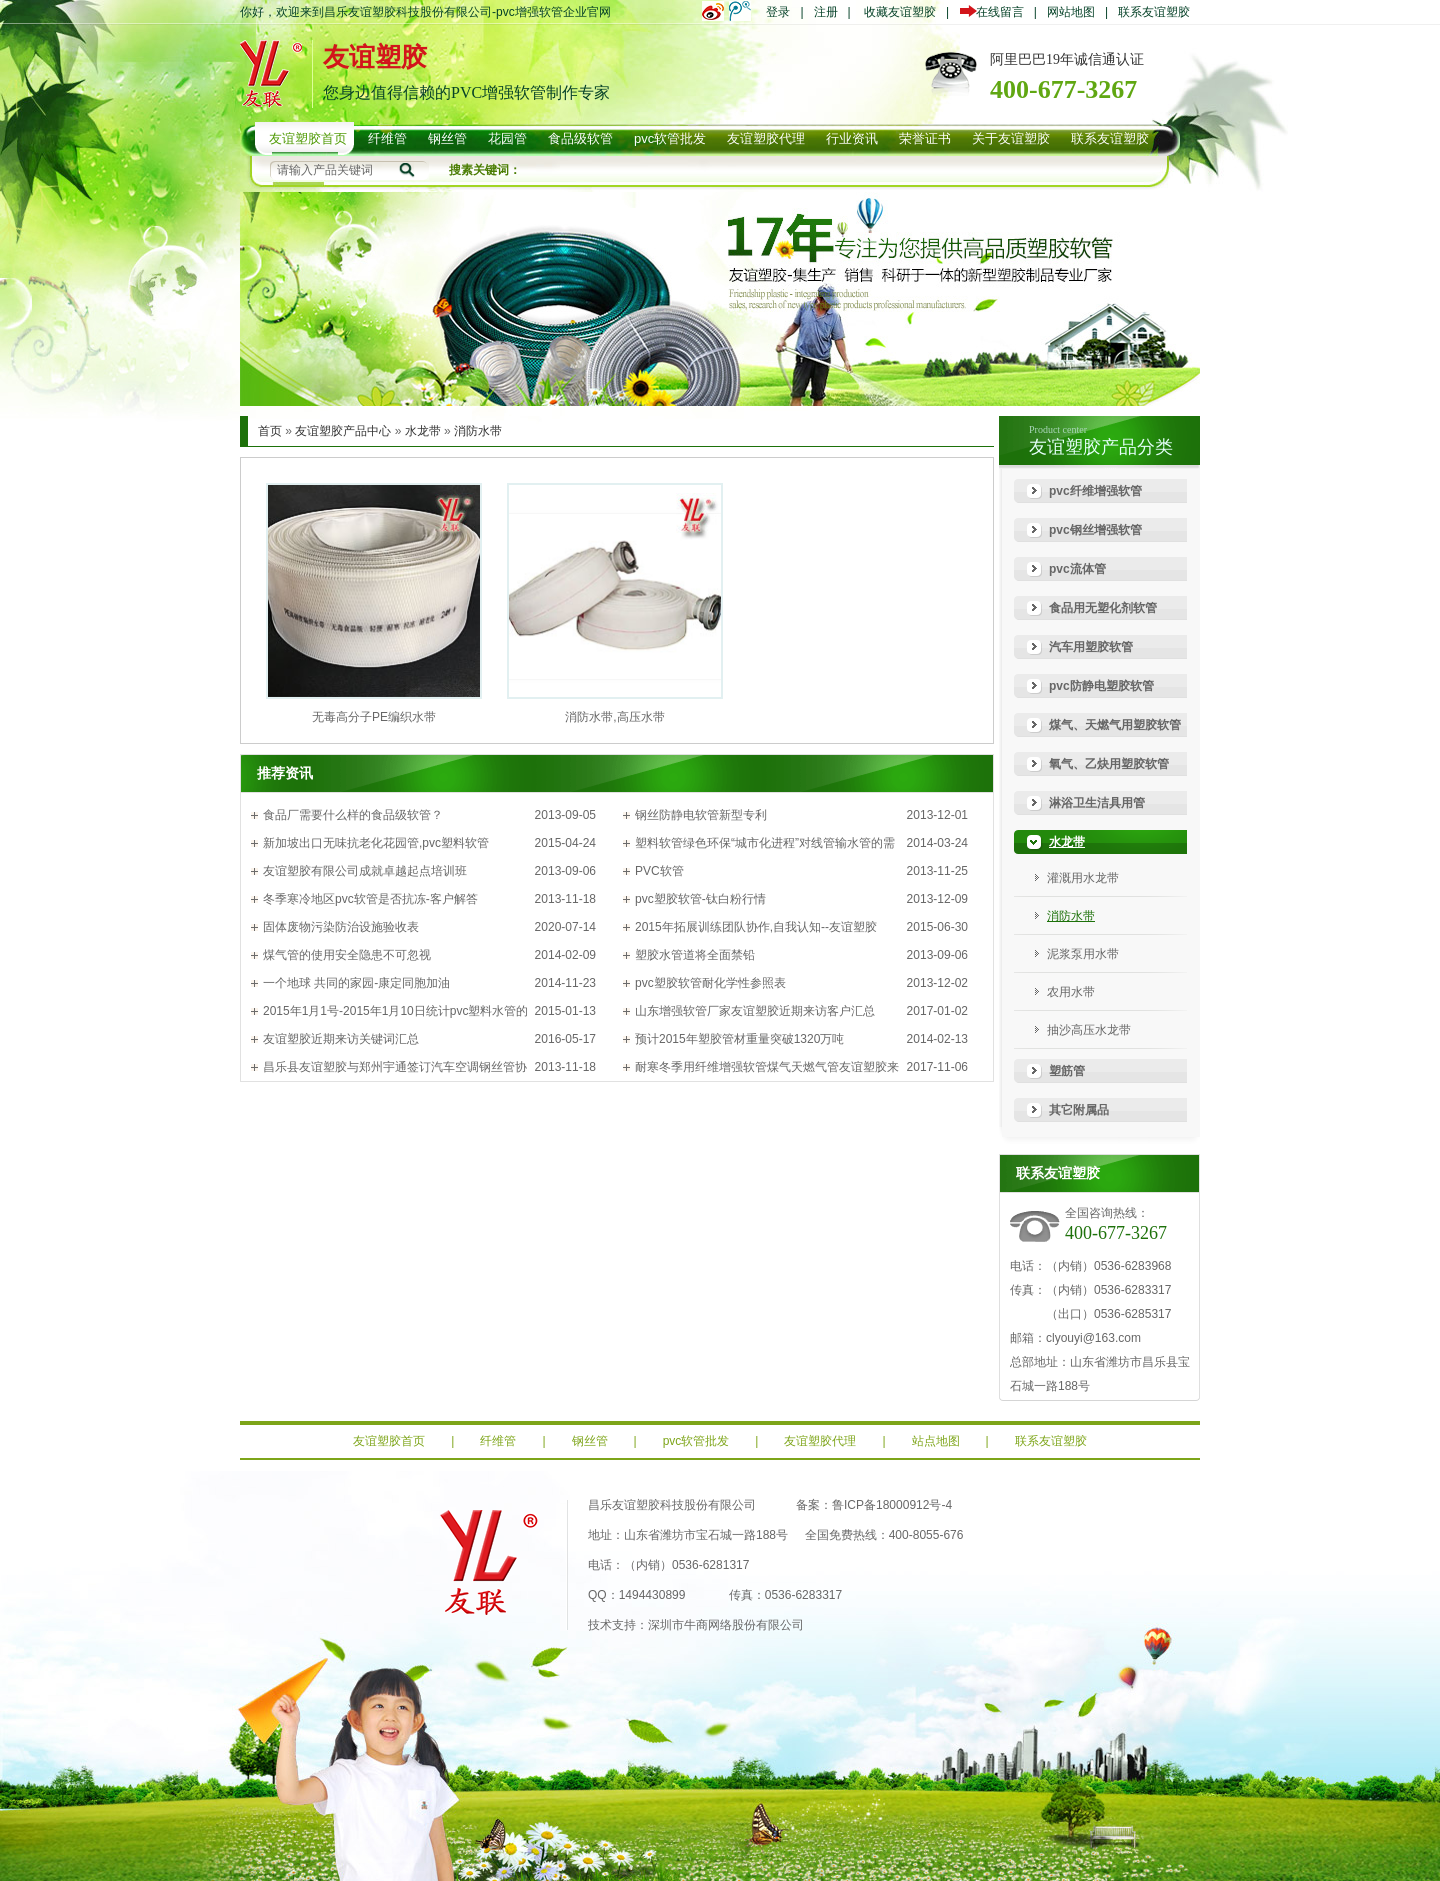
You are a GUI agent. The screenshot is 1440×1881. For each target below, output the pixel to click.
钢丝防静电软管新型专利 (701, 815)
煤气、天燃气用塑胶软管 (1115, 725)
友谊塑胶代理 (820, 1441)
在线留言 (996, 12)
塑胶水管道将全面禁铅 (695, 955)
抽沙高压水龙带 (1089, 1030)
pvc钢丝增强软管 (1095, 530)
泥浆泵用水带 (1083, 954)
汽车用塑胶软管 (1091, 647)
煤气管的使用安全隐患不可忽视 (347, 955)
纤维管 (498, 1441)
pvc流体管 (1077, 569)
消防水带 (478, 431)
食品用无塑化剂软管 (1103, 608)
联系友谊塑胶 (1154, 12)
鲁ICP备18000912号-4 (892, 1505)
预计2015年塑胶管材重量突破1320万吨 (739, 1039)
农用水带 (1071, 992)
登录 (778, 12)
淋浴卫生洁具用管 (1097, 803)
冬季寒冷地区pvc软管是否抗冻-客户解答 (370, 899)
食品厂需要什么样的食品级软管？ (353, 815)
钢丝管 (590, 1441)
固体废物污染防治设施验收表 (341, 927)
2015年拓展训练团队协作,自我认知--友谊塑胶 (756, 927)
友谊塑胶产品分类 (1101, 447)
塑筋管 (1067, 1071)
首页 (270, 431)
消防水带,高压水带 (614, 717)
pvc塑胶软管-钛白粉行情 (700, 899)
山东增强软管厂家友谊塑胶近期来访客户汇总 (755, 1011)
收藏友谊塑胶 (900, 12)
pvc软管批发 (696, 1441)
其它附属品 (1079, 1110)
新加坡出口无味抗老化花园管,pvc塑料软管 (376, 843)
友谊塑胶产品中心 (343, 431)
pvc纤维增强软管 (1095, 491)
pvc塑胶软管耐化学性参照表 (710, 983)
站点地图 (936, 1441)
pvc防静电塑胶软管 (1101, 686)
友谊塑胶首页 (389, 1441)
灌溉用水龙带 (1083, 878)
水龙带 (423, 431)
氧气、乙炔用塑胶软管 (1109, 764)
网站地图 (1071, 12)
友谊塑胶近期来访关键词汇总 (341, 1039)
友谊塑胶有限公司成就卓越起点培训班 (365, 871)
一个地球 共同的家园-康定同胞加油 (356, 983)
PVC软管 (659, 871)
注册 (826, 12)
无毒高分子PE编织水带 (374, 717)
